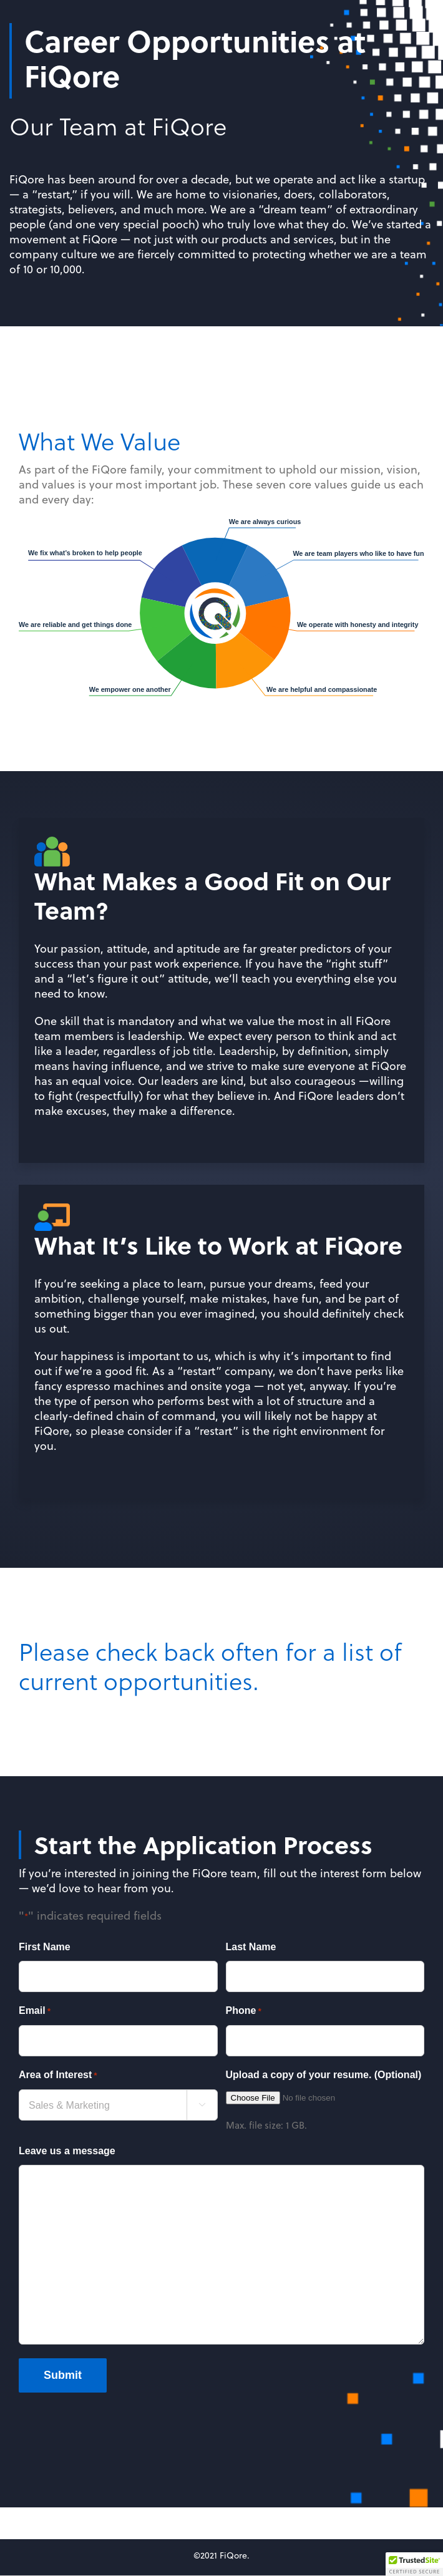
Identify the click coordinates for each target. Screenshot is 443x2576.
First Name (45, 1947)
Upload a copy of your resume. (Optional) (324, 2074)
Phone (243, 2011)
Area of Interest (58, 2075)
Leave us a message (67, 2151)
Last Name (251, 1947)
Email (35, 2011)
